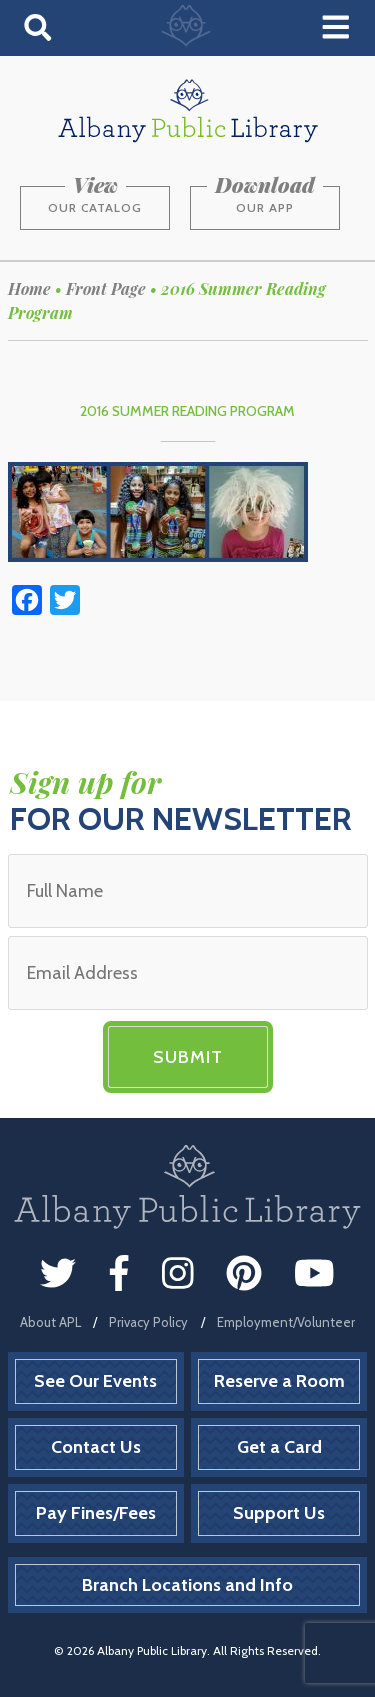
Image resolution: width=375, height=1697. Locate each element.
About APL (50, 1322)
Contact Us (96, 1447)
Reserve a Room (279, 1381)
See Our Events (95, 1381)
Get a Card (279, 1447)
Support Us (279, 1513)
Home (29, 288)
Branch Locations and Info (187, 1585)
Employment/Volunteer (286, 1322)
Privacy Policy (148, 1322)
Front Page (106, 288)
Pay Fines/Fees (96, 1513)
